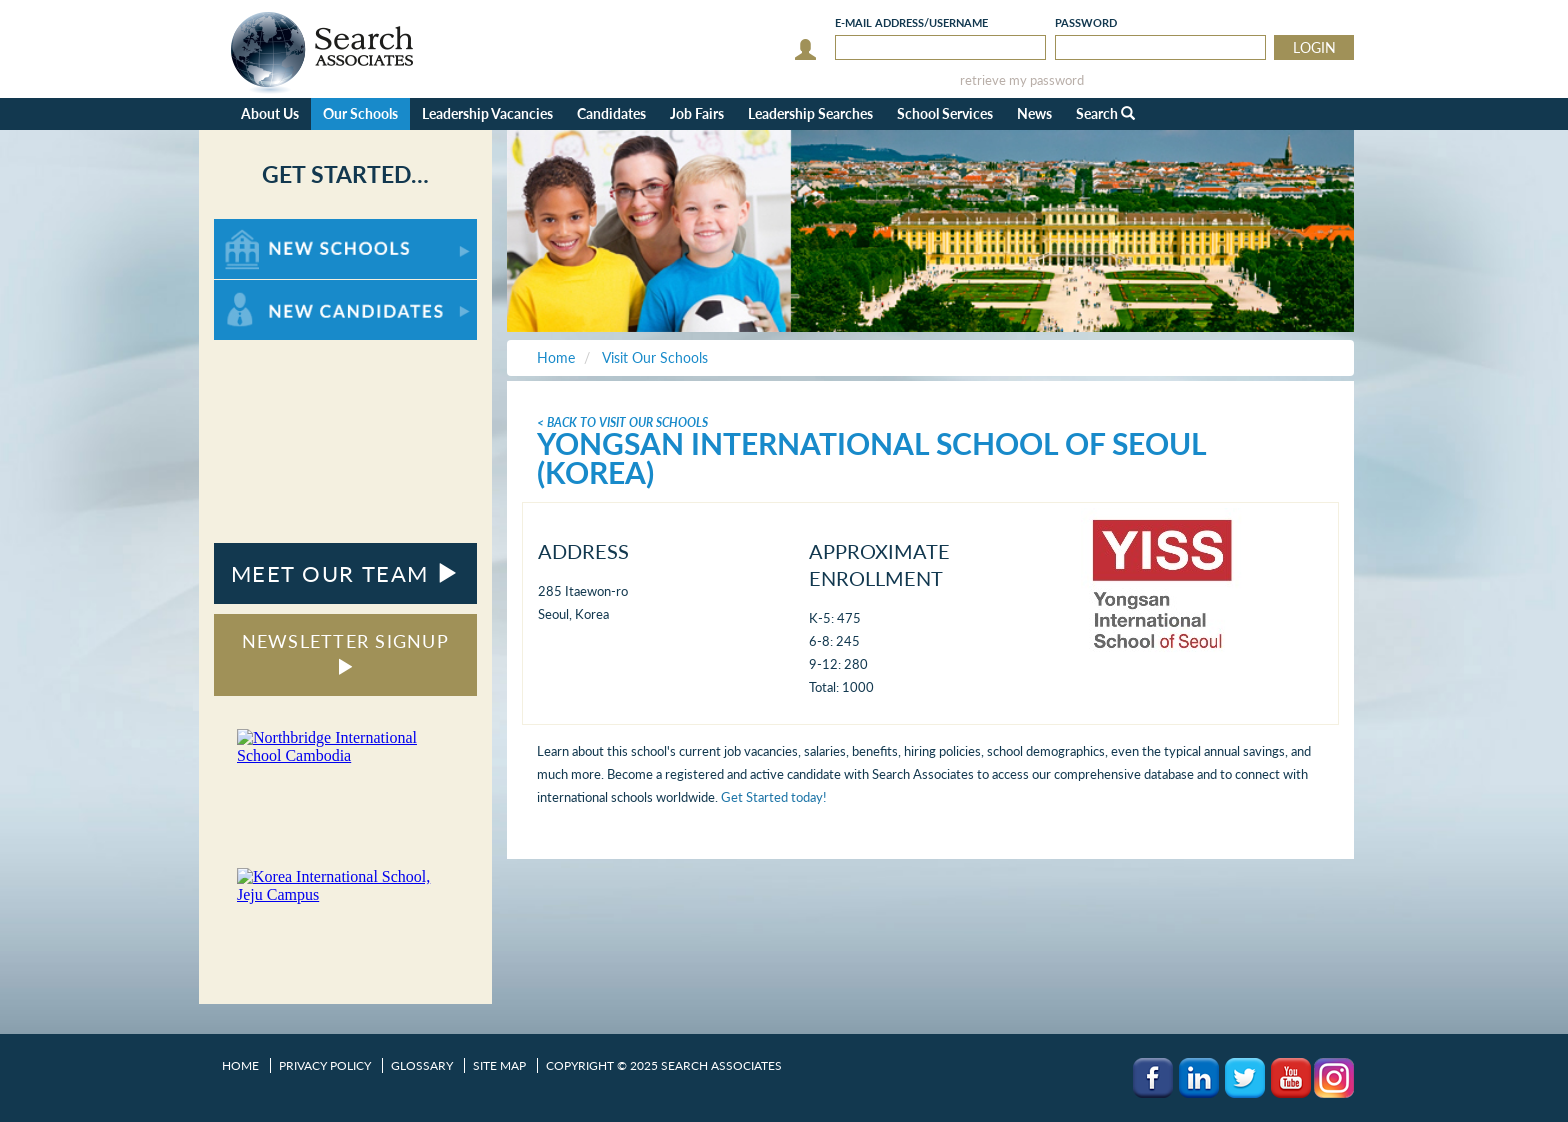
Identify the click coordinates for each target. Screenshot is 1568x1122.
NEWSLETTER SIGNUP (345, 652)
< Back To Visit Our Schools (622, 422)
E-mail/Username (911, 22)
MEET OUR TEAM (345, 573)
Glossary (422, 1065)
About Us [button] (270, 113)
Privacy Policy (325, 1065)
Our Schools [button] (360, 113)
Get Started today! (774, 797)
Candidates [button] (611, 113)
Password (1086, 22)
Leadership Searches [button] (810, 113)
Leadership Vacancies (487, 113)
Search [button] (1105, 113)
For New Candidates (276, 289)
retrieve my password (1022, 80)
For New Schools (266, 228)
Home (240, 1065)
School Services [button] (945, 113)
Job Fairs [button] (697, 113)
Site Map (499, 1065)
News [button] (1034, 113)
